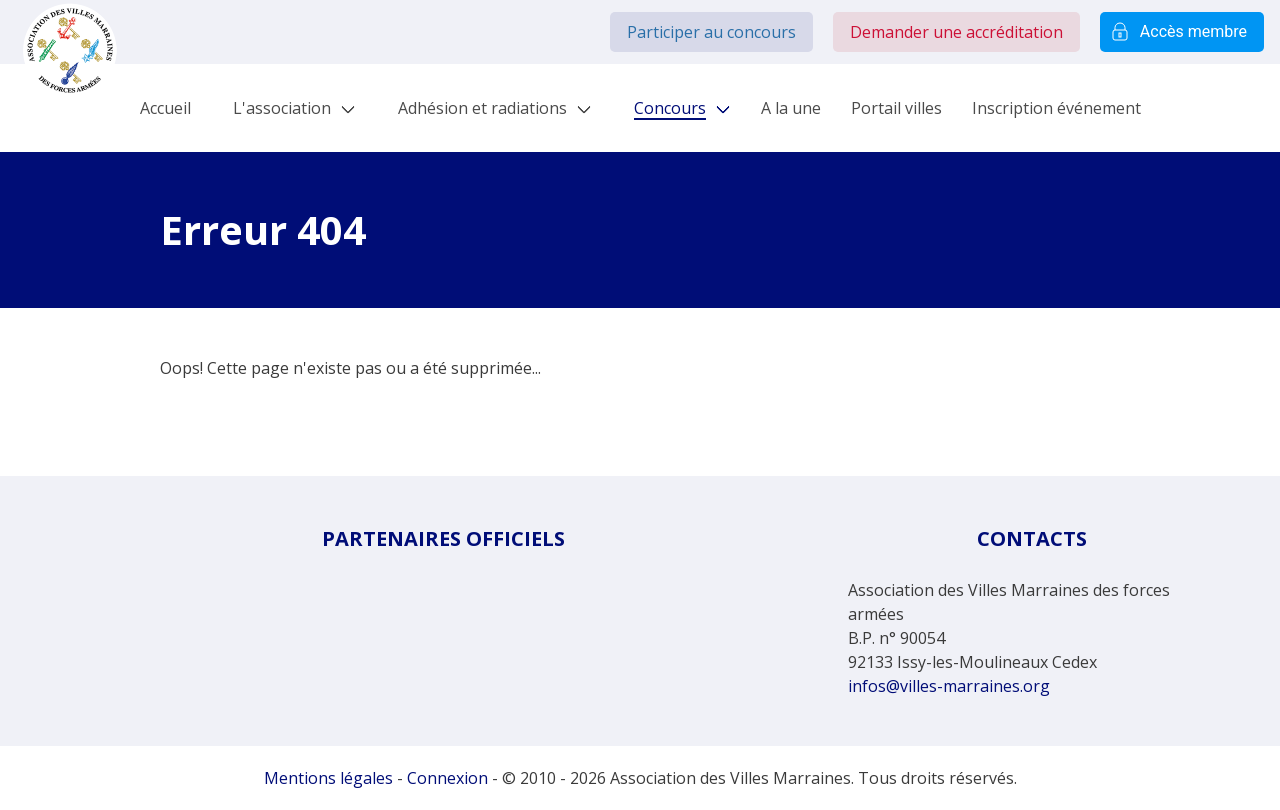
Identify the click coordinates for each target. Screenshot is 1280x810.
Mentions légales (328, 778)
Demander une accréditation (956, 32)
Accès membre (1182, 32)
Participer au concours (711, 32)
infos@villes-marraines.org (949, 686)
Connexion (447, 778)
